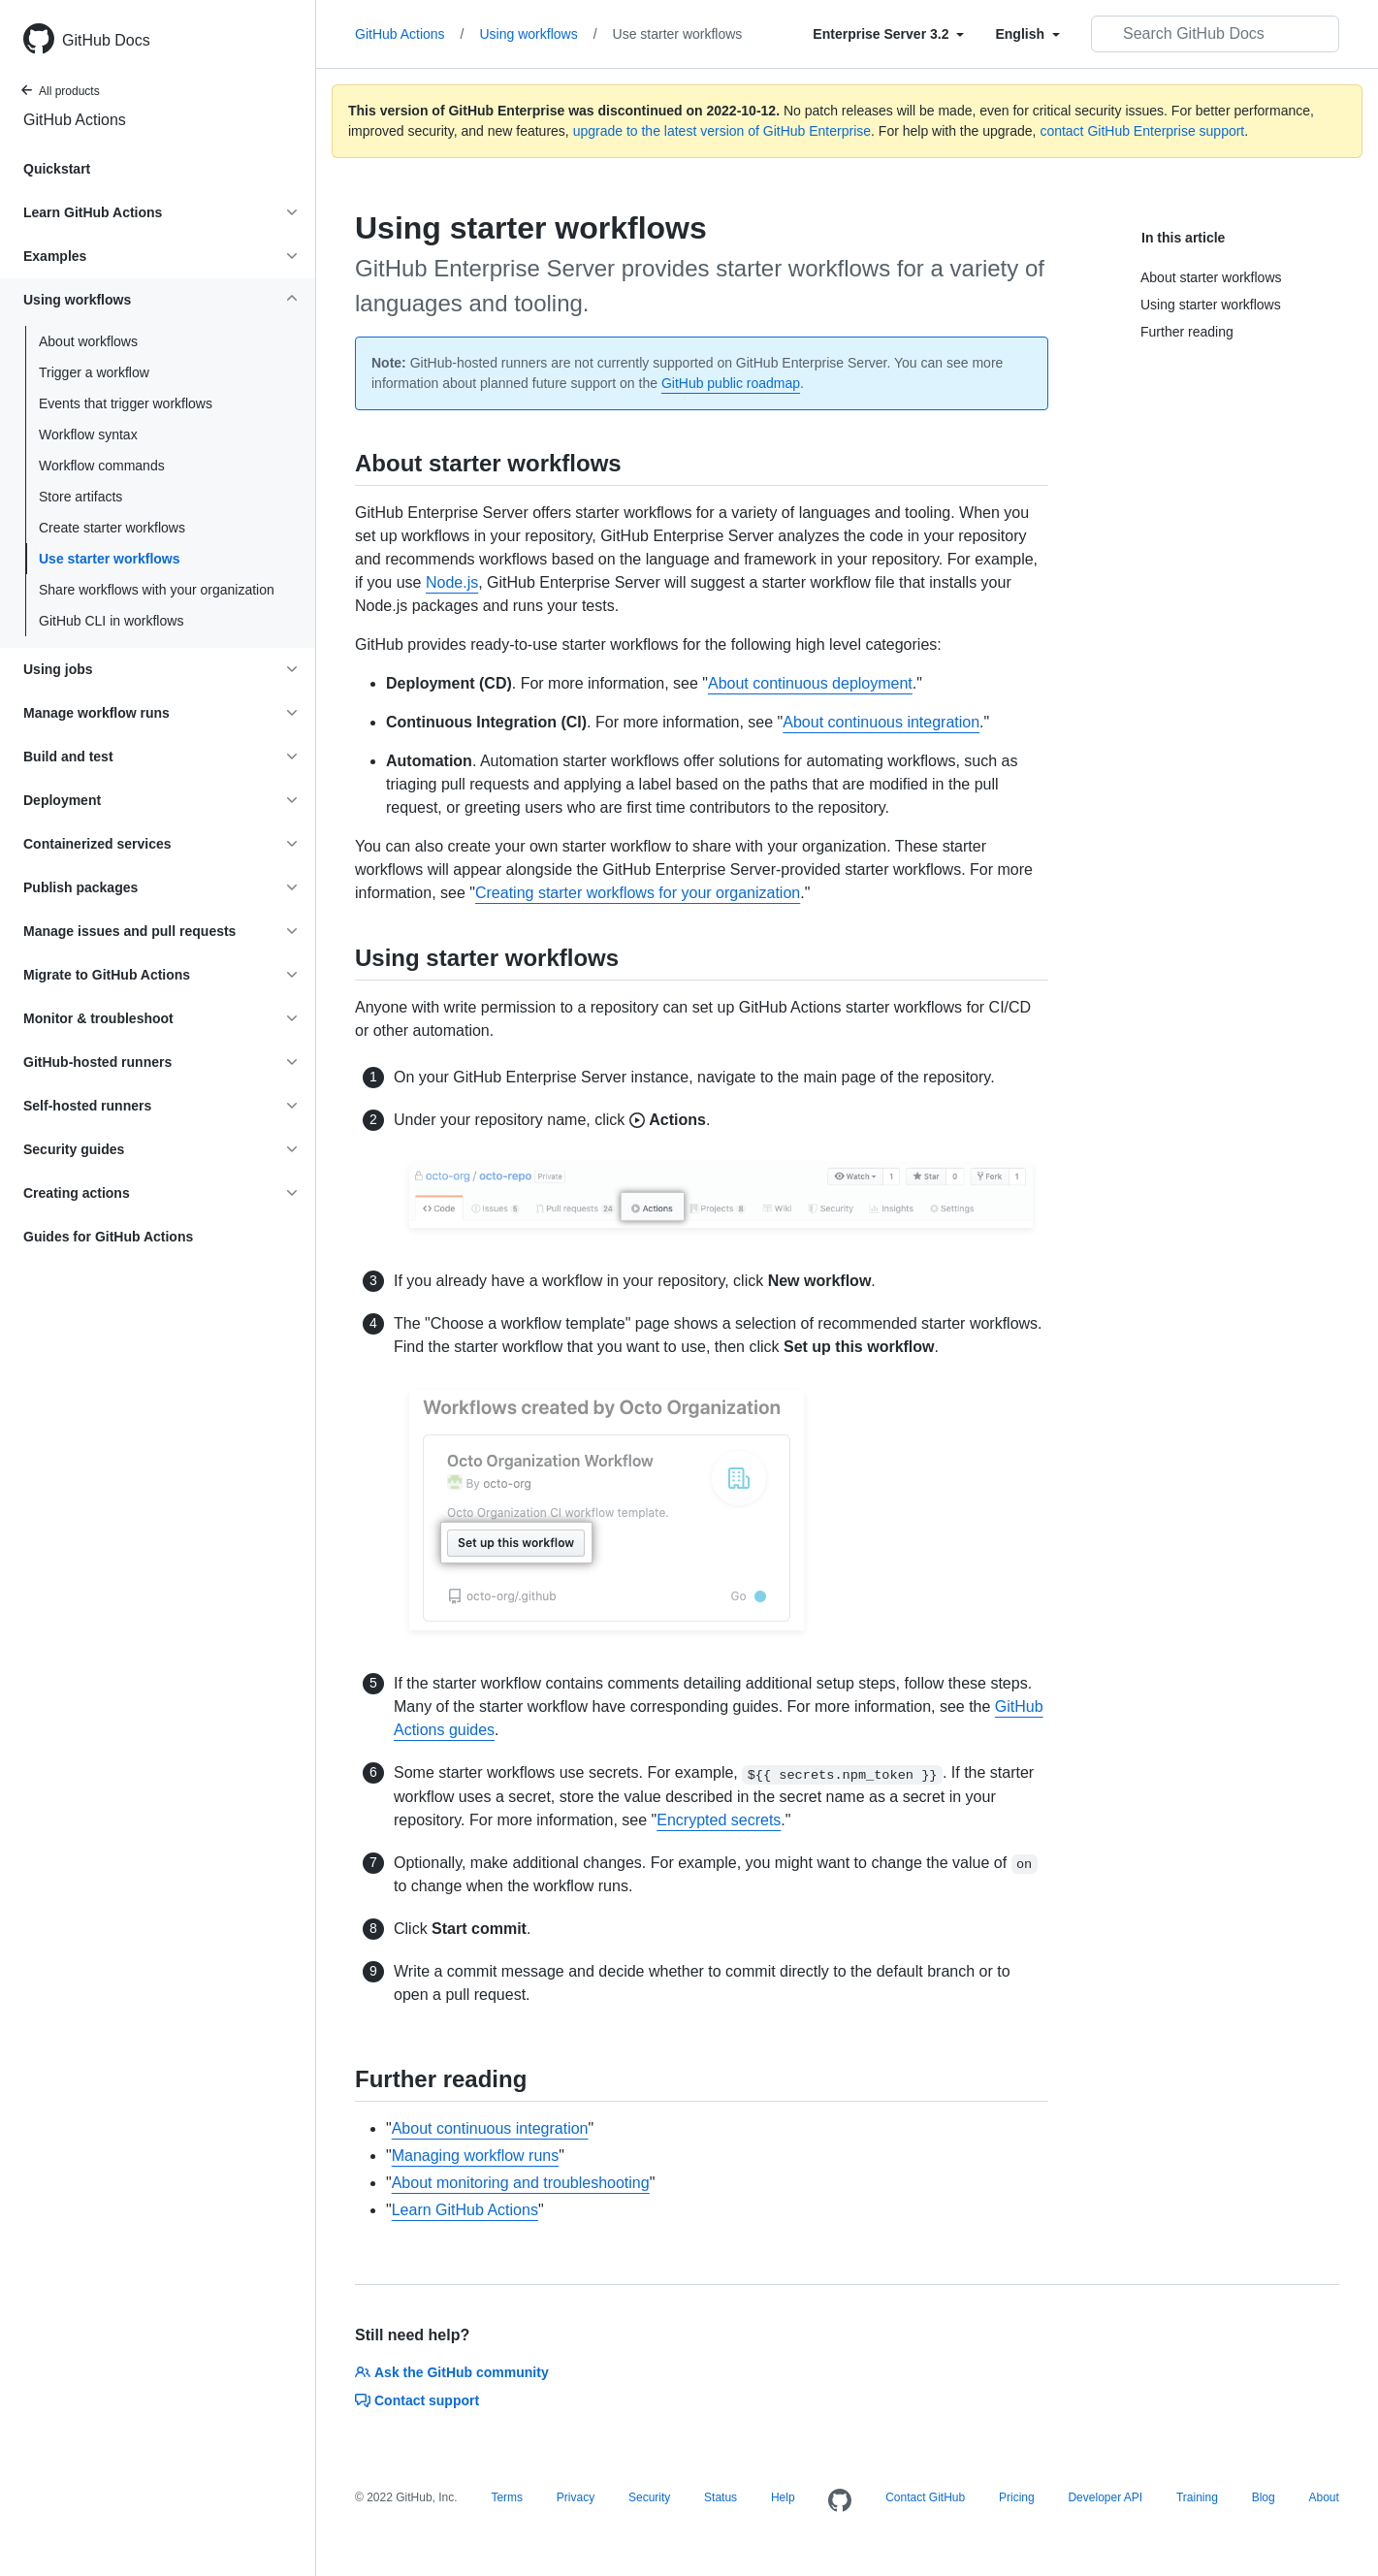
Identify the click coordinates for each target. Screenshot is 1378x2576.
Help (783, 2497)
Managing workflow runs (476, 2155)
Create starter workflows (112, 527)
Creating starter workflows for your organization (637, 893)
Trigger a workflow (94, 372)
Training (1197, 2497)
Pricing (1017, 2497)
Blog (1263, 2497)
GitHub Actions (74, 120)
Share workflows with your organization (156, 589)
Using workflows (538, 34)
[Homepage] (839, 2501)
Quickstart (56, 169)
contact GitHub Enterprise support (1142, 131)
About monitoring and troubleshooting (521, 2182)
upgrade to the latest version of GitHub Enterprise (722, 131)
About (1323, 2497)
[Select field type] (888, 33)
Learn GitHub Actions (465, 2210)
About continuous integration (881, 722)
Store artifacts (80, 496)
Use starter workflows (109, 558)
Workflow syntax (88, 434)
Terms (507, 2497)
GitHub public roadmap (730, 383)
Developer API (1105, 2497)
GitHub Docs (106, 40)
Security (649, 2497)
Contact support (417, 2400)
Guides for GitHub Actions (108, 1236)
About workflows (88, 341)
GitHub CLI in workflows (111, 620)
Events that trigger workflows (125, 403)
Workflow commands (102, 465)
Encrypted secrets (719, 1820)
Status (720, 2497)
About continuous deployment (810, 683)
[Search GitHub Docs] (1215, 34)
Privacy (575, 2497)
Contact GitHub (925, 2497)
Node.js (452, 582)
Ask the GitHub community (452, 2372)
